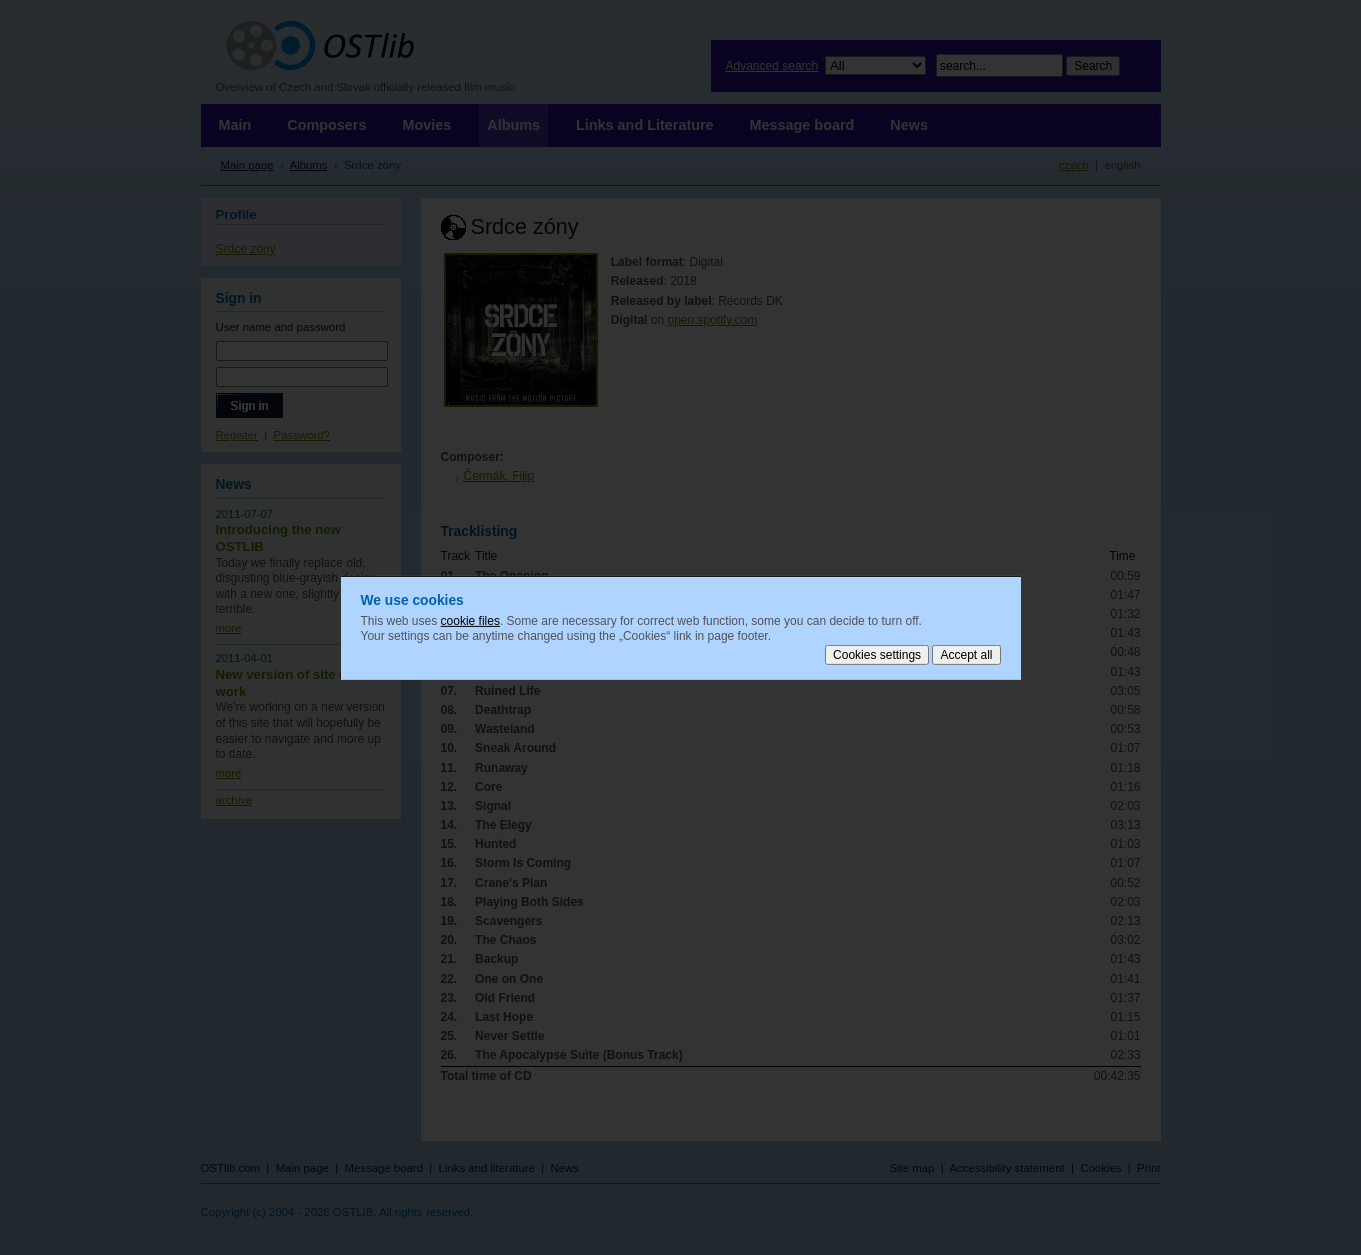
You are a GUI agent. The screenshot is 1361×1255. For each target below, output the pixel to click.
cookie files (470, 620)
